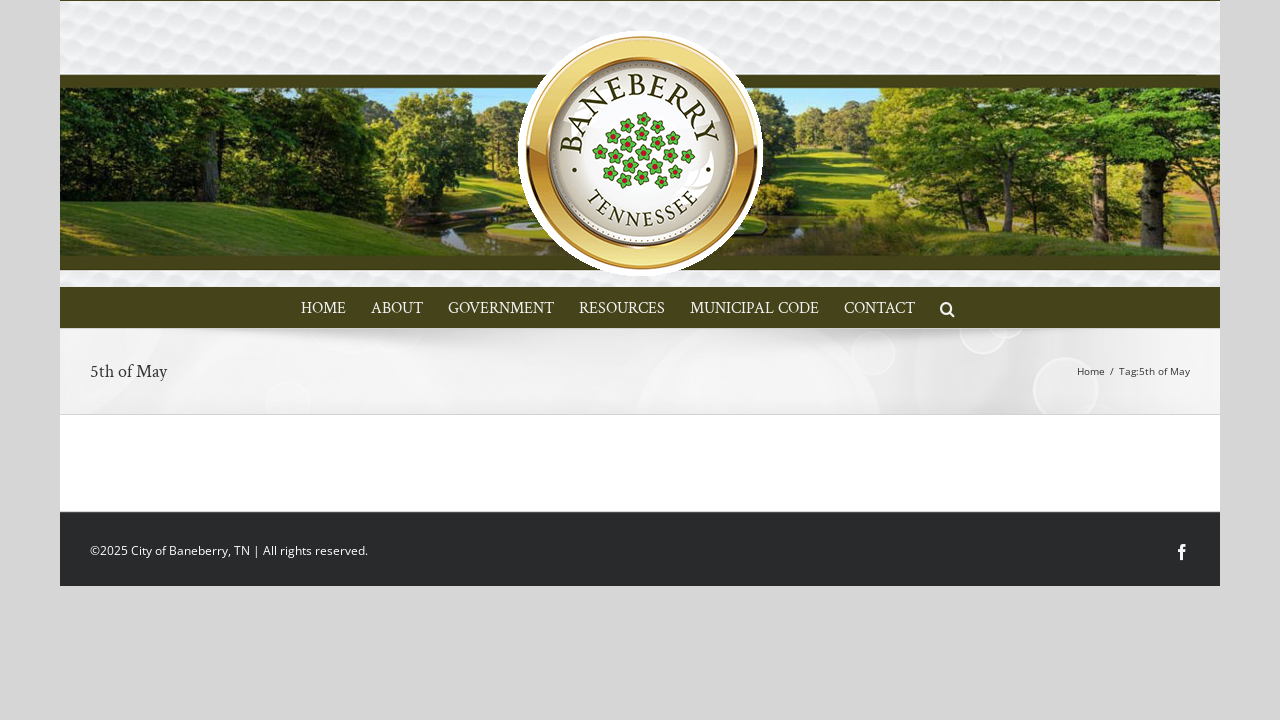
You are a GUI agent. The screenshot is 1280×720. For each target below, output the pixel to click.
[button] (1019, 307)
